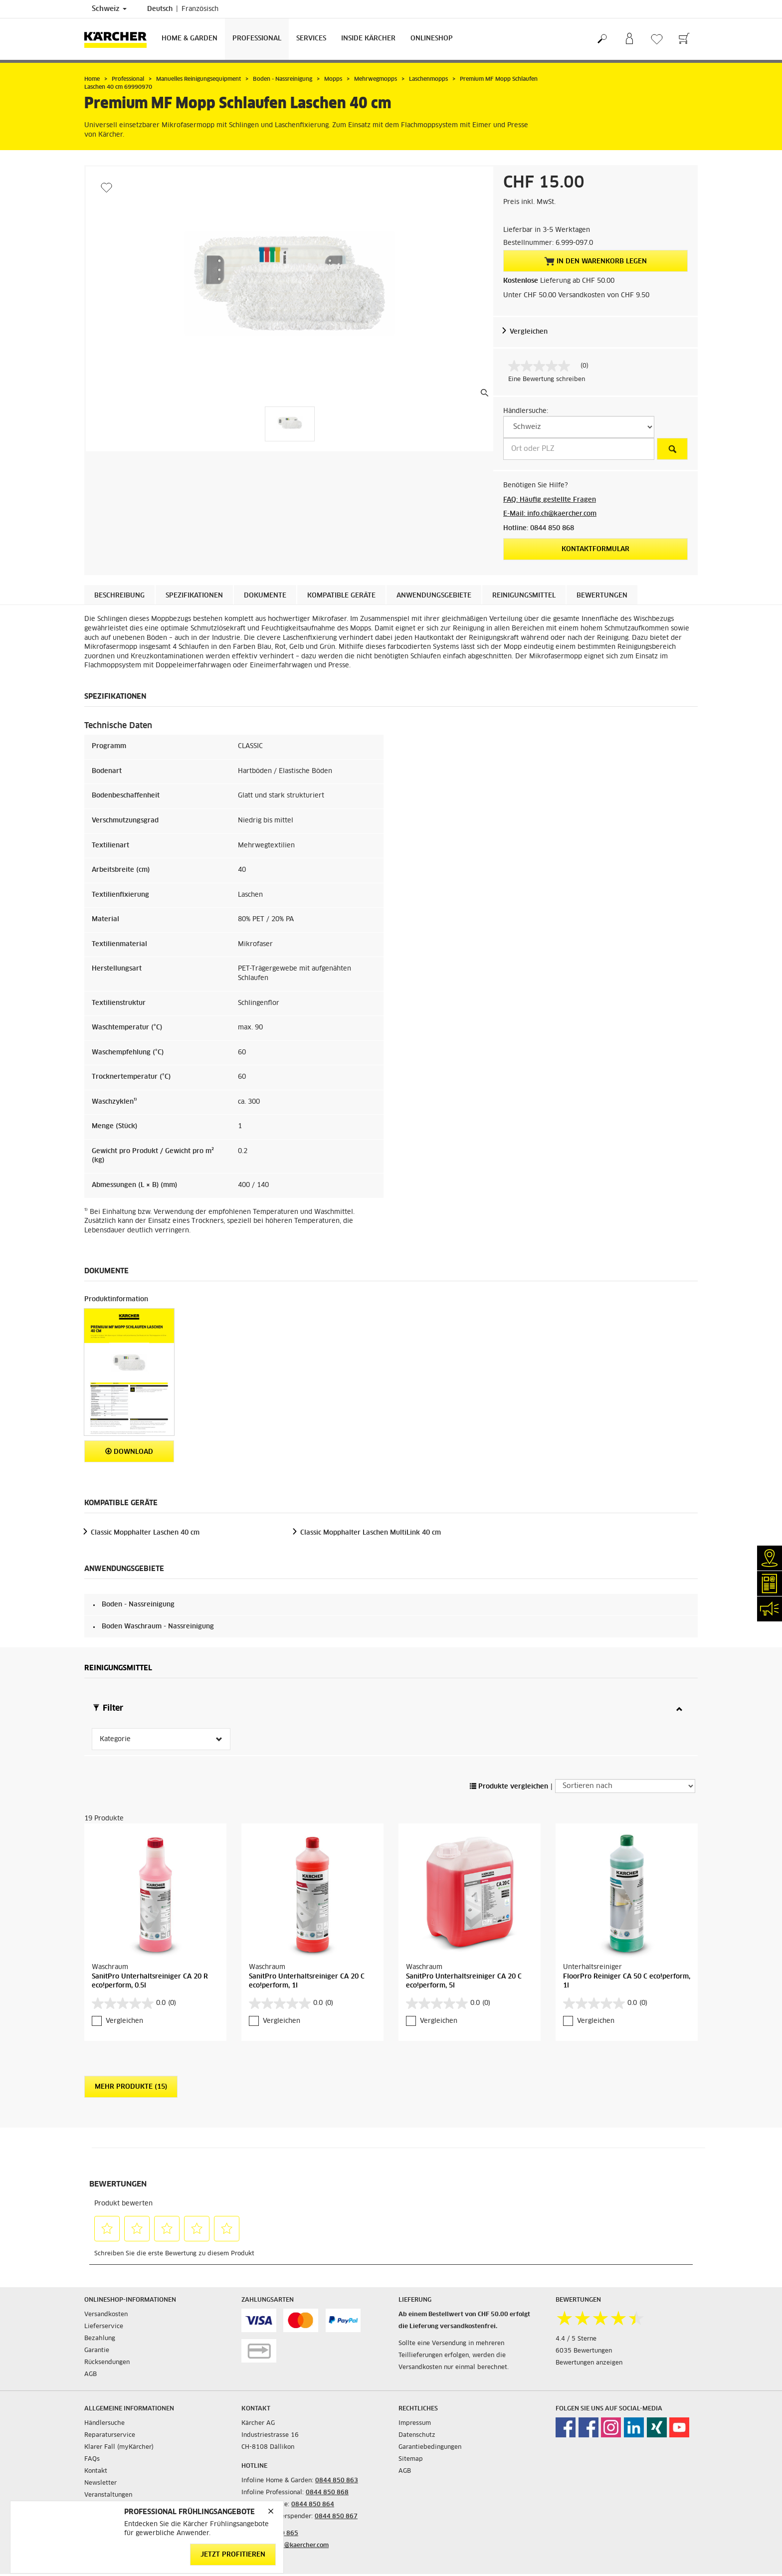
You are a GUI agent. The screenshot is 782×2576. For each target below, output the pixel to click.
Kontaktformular (595, 549)
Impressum (414, 2423)
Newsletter (100, 2483)
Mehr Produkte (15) (131, 2087)
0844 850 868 (327, 2493)
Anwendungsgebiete (433, 596)
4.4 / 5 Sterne (576, 2339)
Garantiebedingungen (429, 2447)
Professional (256, 38)
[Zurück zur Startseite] (119, 39)
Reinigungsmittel (524, 596)
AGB (90, 2375)
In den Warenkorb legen (595, 261)
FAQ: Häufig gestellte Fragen (549, 500)
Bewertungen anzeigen (589, 2363)
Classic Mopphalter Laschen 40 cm (145, 1533)
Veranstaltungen (108, 2495)
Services (311, 38)
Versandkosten (106, 2315)
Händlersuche (104, 2423)
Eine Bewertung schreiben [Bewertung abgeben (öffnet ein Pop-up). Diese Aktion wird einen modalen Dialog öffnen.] (546, 380)
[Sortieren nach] (625, 1786)
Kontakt (95, 2471)
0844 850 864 (312, 2505)
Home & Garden (189, 38)
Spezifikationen (194, 596)
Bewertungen (602, 596)
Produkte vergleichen (509, 1786)
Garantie (96, 2351)
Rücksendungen (107, 2363)
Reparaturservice (109, 2435)
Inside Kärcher (368, 38)
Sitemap (410, 2459)
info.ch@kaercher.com (296, 2546)
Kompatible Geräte (341, 596)
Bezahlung (99, 2339)
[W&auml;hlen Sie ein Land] (578, 427)
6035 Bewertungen (584, 2351)
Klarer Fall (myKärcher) (119, 2447)
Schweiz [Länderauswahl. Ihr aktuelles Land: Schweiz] (109, 8)
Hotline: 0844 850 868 (538, 528)
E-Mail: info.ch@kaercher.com (549, 514)
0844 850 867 (336, 2517)
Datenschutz (416, 2435)
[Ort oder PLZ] (578, 449)
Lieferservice (103, 2327)
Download (129, 1451)
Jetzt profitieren (232, 2555)
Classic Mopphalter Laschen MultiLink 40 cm (370, 1533)
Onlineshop (431, 38)
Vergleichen (529, 332)
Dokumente (265, 596)
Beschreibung (119, 596)
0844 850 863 (336, 2481)
